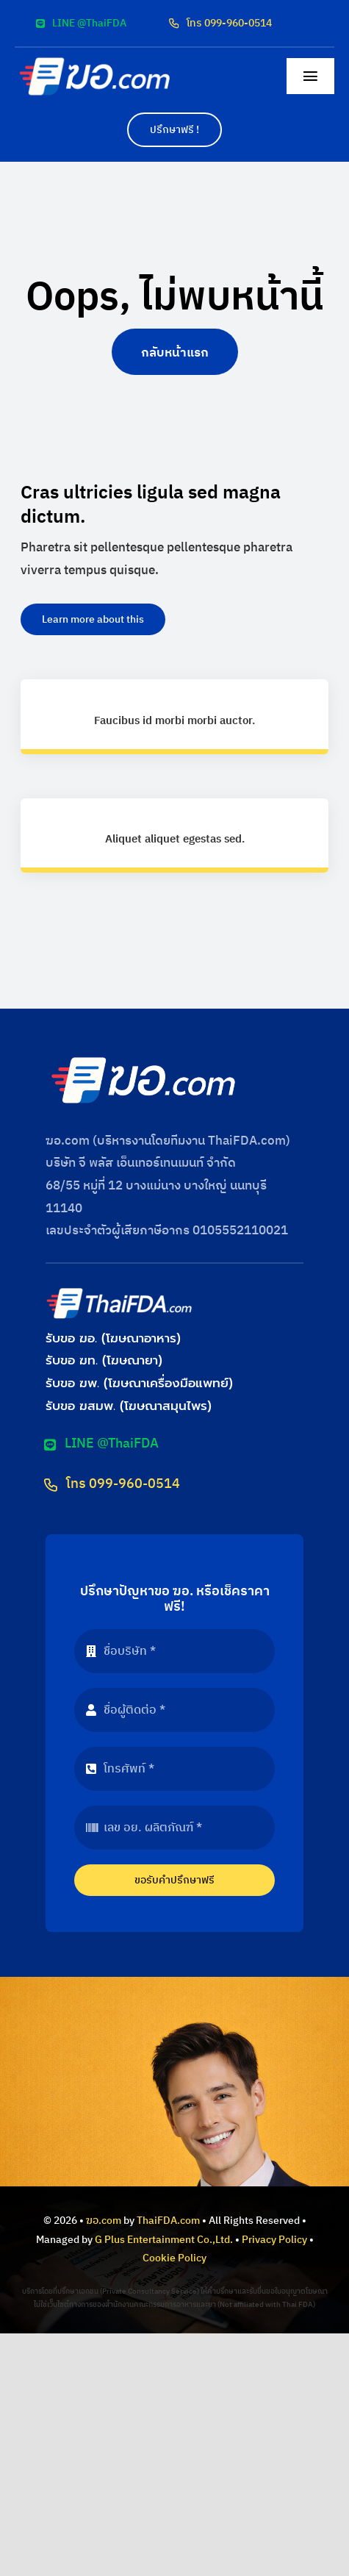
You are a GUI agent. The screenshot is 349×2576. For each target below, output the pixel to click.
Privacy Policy (274, 2239)
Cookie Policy (174, 2258)
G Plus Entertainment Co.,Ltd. (164, 2239)
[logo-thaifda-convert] (119, 1291)
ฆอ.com (103, 2220)
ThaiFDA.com (168, 2220)
